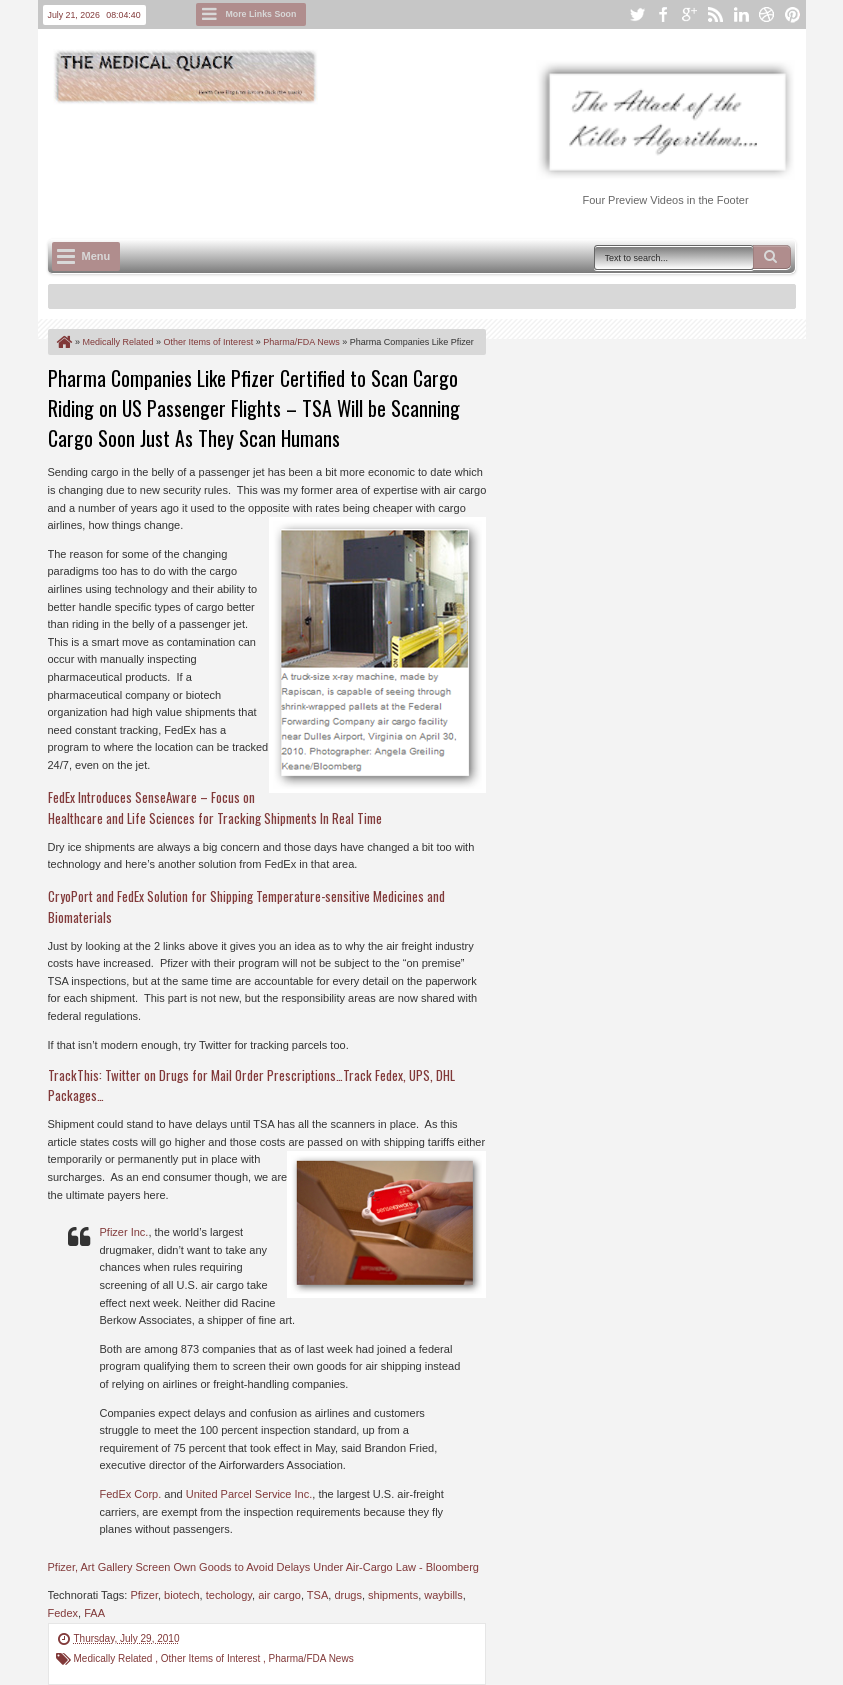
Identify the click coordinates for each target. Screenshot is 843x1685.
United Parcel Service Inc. (249, 1494)
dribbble (767, 14)
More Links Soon (261, 14)
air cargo (279, 1595)
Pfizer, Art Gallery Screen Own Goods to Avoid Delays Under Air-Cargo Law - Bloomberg (263, 1567)
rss (715, 14)
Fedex (63, 1613)
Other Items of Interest (212, 1658)
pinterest (793, 14)
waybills (443, 1595)
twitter (637, 14)
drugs (348, 1595)
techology (229, 1595)
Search (772, 257)
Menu (96, 256)
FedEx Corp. (131, 1494)
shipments (393, 1595)
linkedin (741, 14)
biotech (181, 1595)
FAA (94, 1613)
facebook (663, 14)
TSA (317, 1595)
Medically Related (115, 1658)
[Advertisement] (412, 161)
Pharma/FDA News (311, 1658)
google (689, 14)
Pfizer (144, 1595)
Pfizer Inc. (124, 1232)
